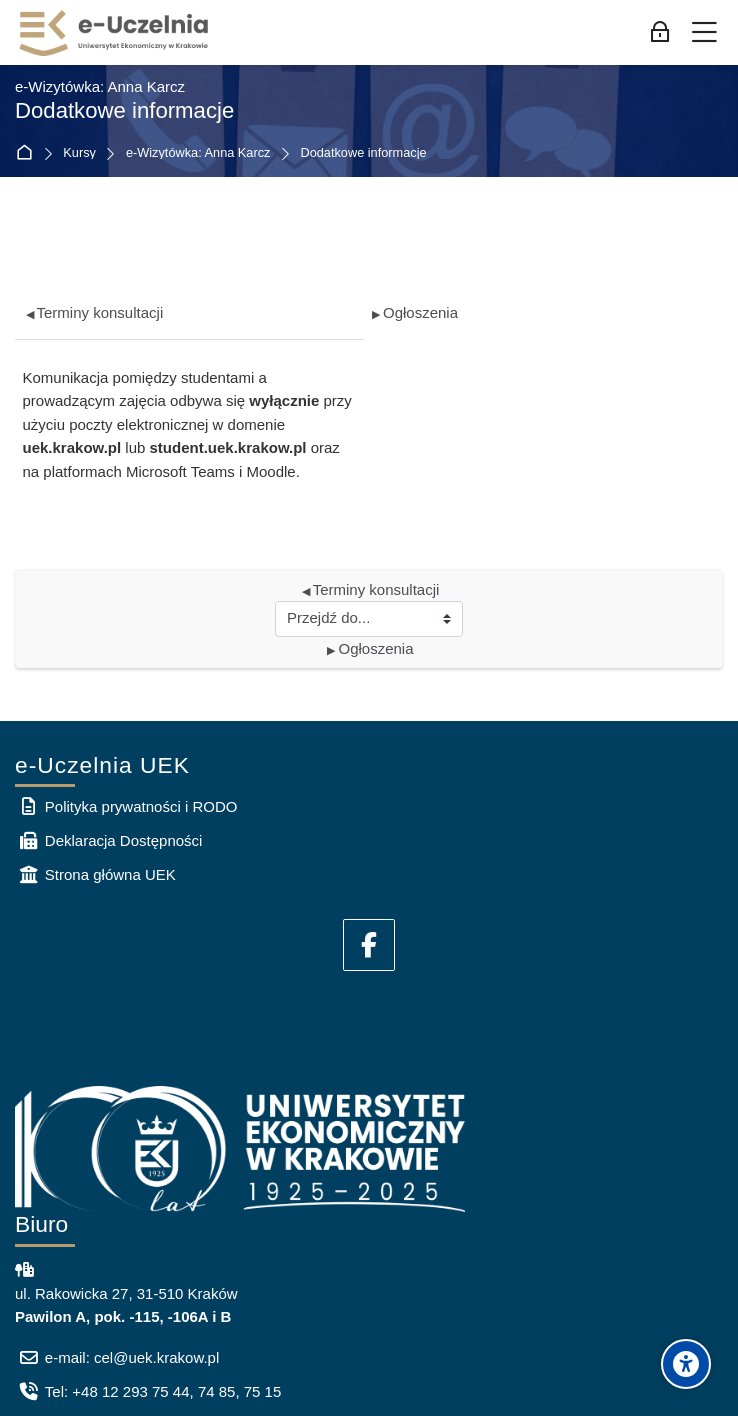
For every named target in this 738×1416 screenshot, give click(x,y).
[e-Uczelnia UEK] (115, 33)
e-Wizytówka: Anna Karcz (198, 153)
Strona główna (28, 153)
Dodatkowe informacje (363, 153)
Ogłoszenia (415, 312)
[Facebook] (369, 945)
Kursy (79, 153)
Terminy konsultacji (95, 312)
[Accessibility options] (686, 1364)
